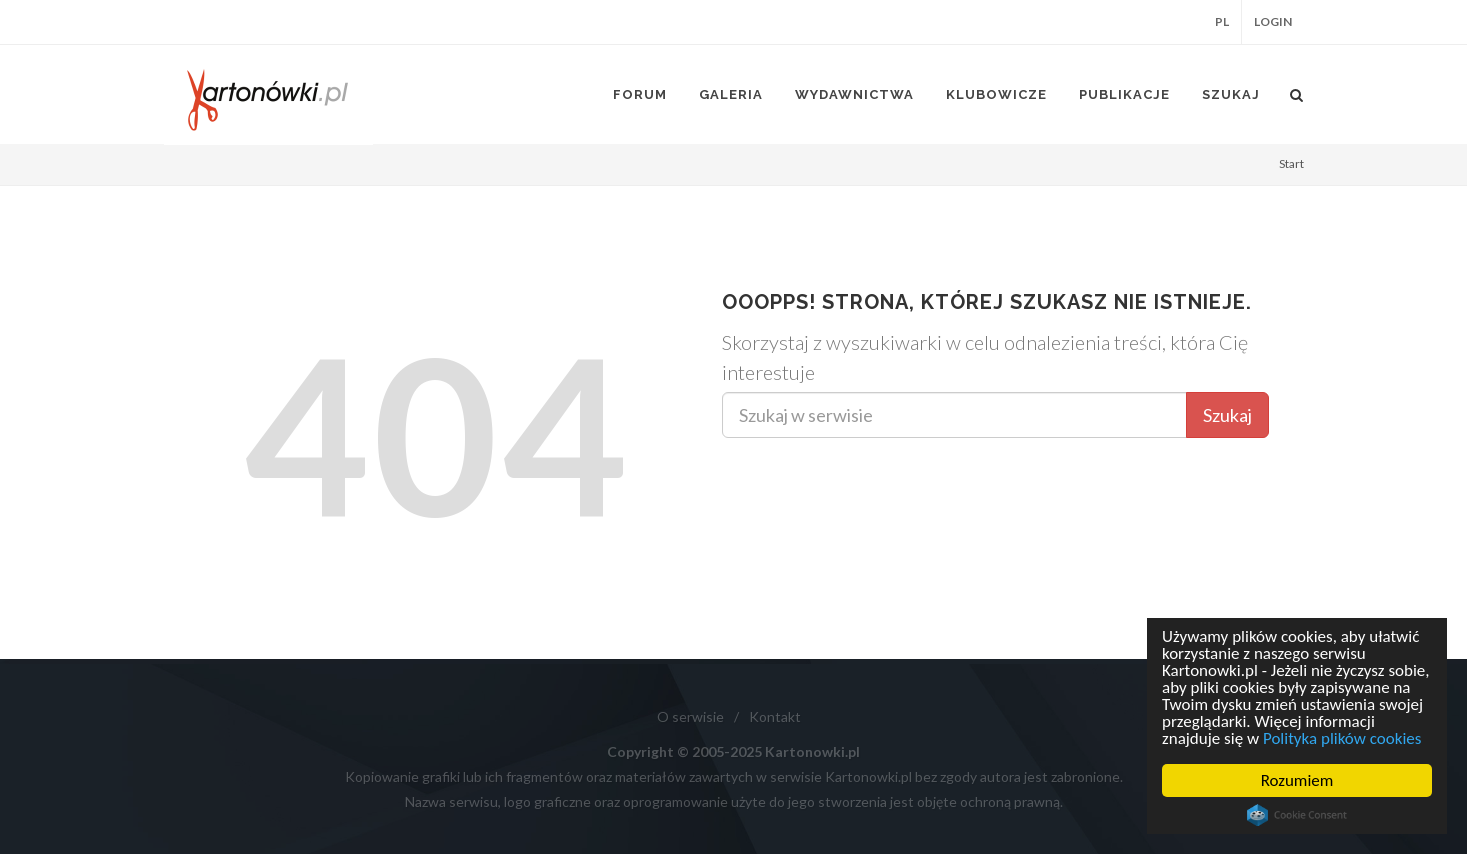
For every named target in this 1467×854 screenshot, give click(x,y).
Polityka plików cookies (1342, 738)
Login (1273, 21)
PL (1222, 21)
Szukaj (1227, 415)
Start (1291, 163)
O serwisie (690, 716)
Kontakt (775, 716)
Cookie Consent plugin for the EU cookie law (1297, 815)
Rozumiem (1297, 780)
